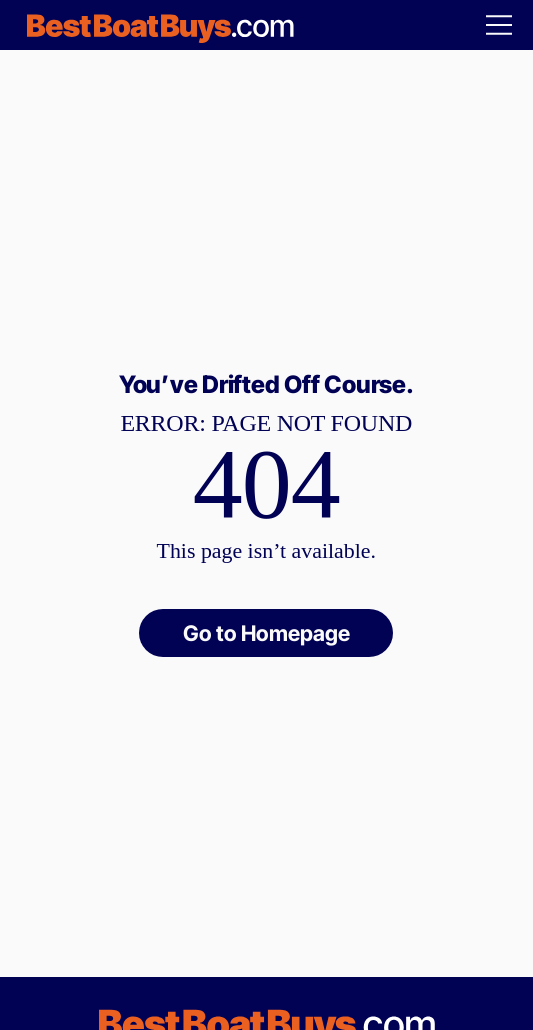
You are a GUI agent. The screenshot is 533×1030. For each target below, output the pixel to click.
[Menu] (500, 25)
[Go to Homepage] (266, 633)
